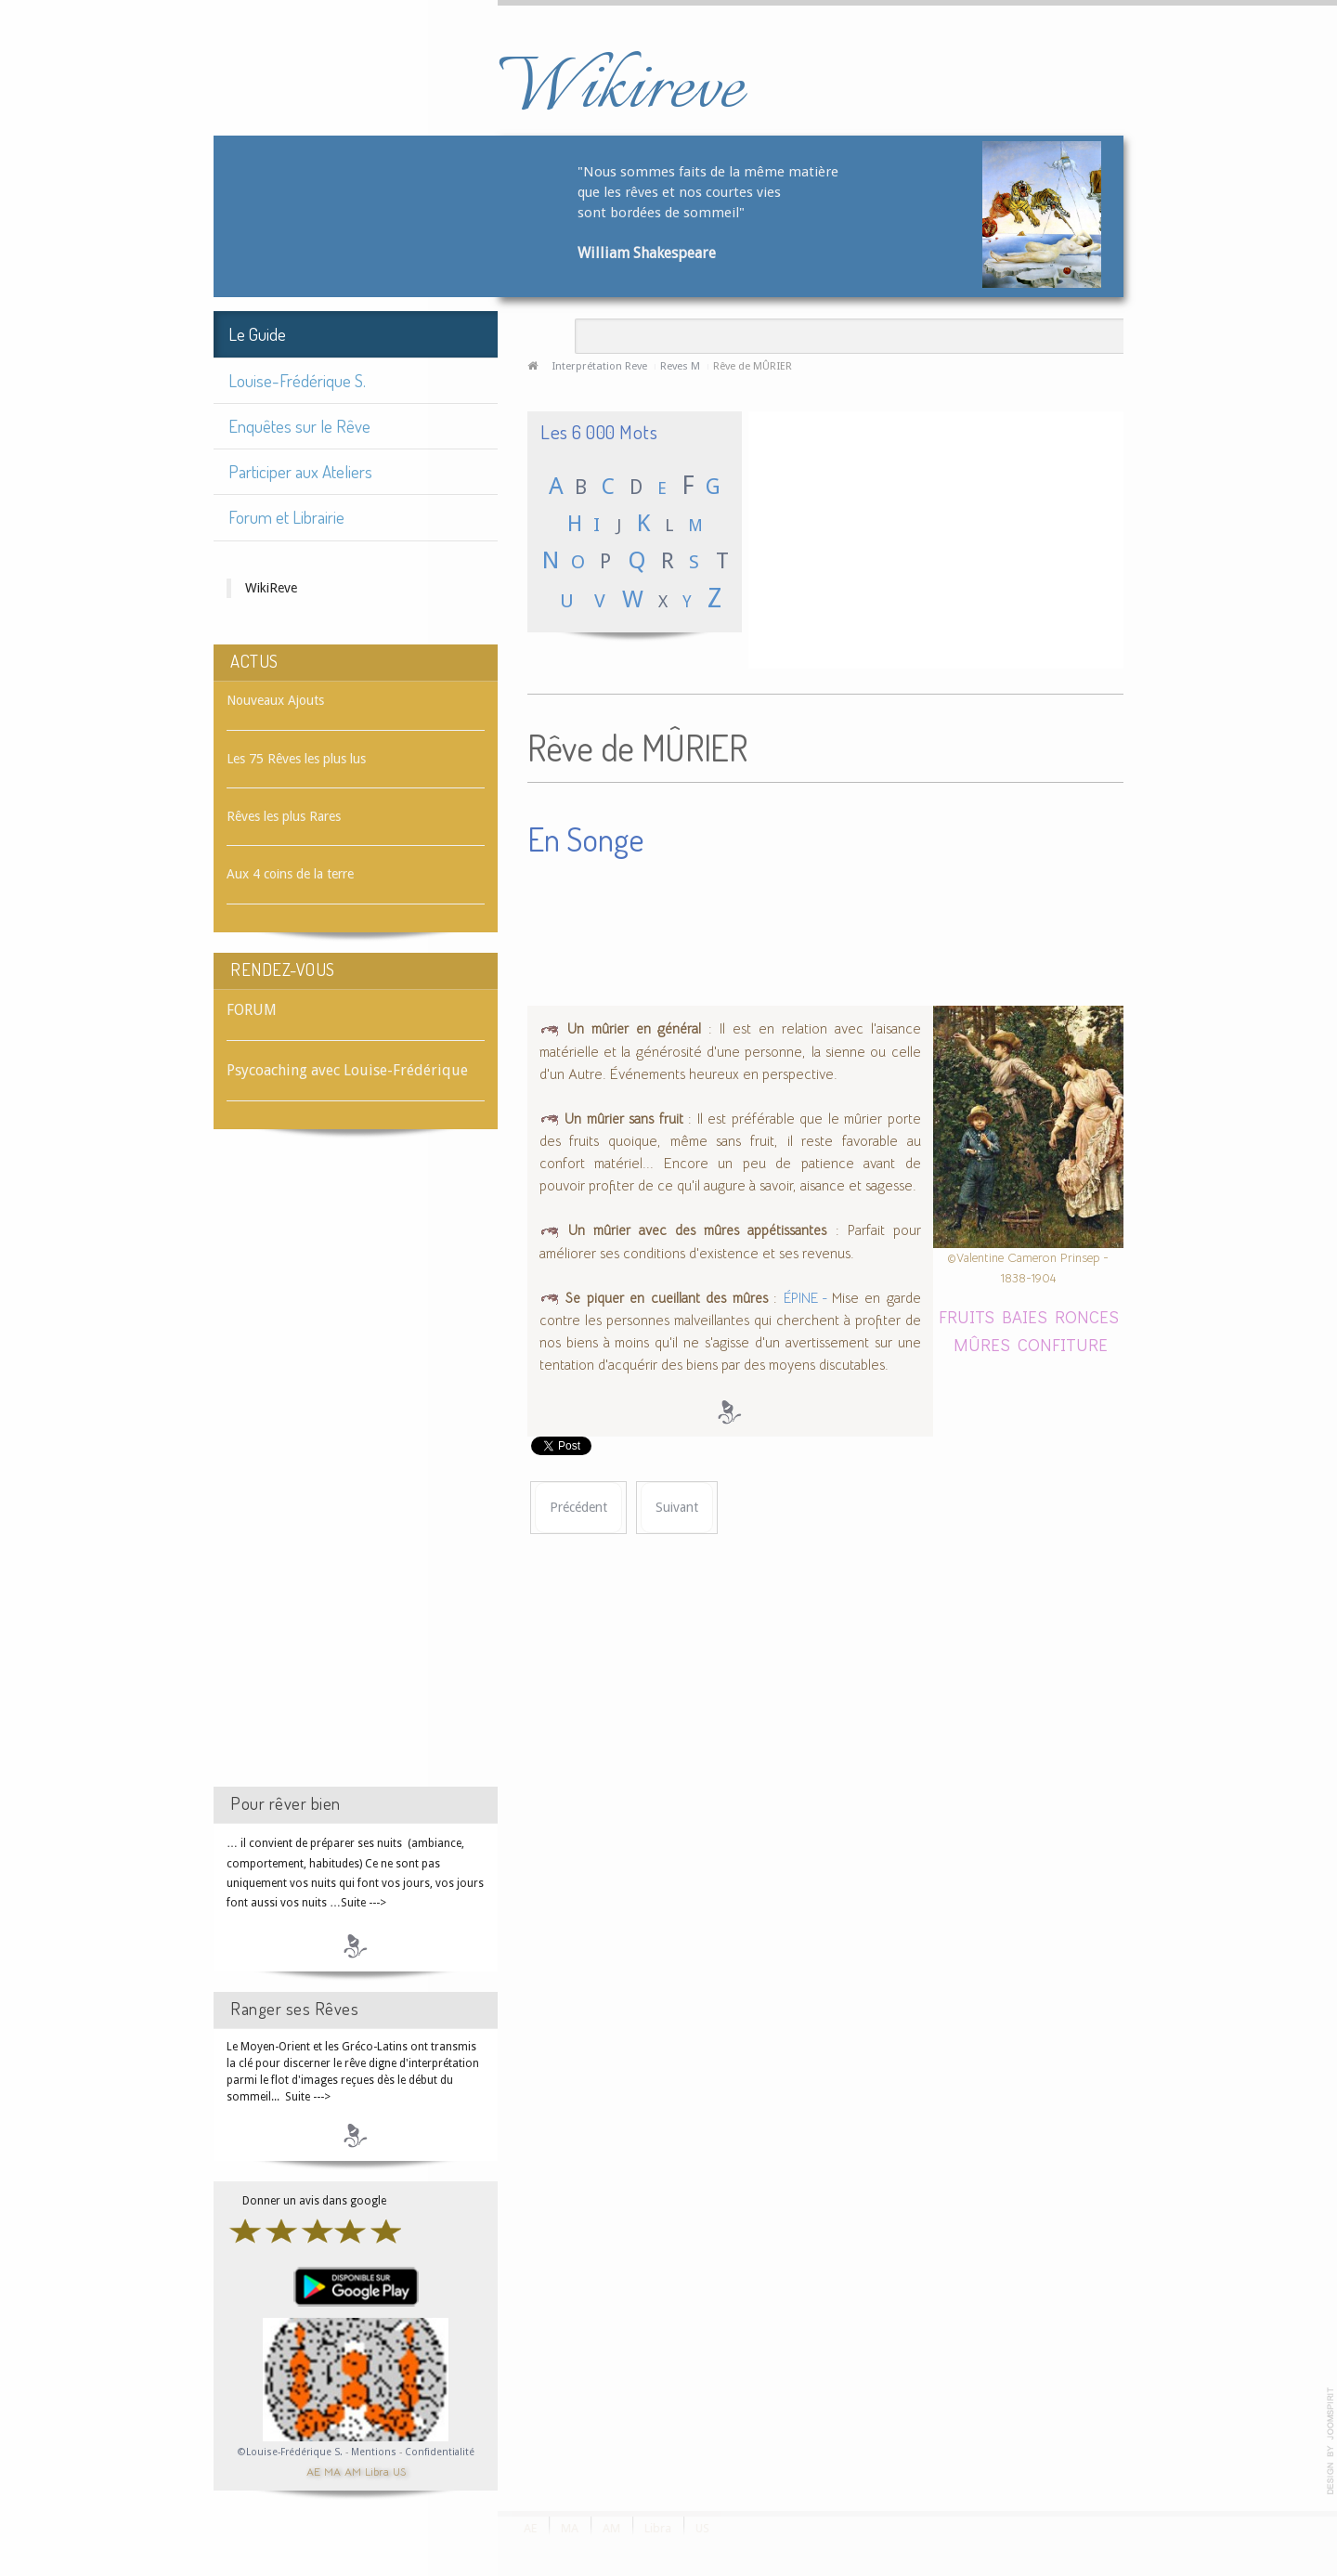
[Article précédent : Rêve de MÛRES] (578, 1507)
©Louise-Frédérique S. (290, 2452)
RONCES (1087, 1316)
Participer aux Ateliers (300, 471)
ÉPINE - (808, 1298)
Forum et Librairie (286, 516)
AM (352, 2471)
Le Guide (257, 334)
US (399, 2471)
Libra (377, 2471)
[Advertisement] (356, 1474)
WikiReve (271, 587)
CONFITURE (1063, 1344)
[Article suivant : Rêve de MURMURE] (677, 1507)
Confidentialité (439, 2452)
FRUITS (966, 1316)
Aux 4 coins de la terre (290, 873)
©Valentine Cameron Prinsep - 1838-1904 (1028, 1267)
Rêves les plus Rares (284, 816)
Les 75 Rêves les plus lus (296, 758)
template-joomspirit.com (1330, 2441)
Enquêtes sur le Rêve (299, 425)
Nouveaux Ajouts (275, 700)
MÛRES (982, 1344)
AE (313, 2471)
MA (332, 2471)
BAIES (1024, 1316)
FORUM (252, 1010)
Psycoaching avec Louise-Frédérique (347, 1070)
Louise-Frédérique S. (297, 380)
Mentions (375, 2452)
